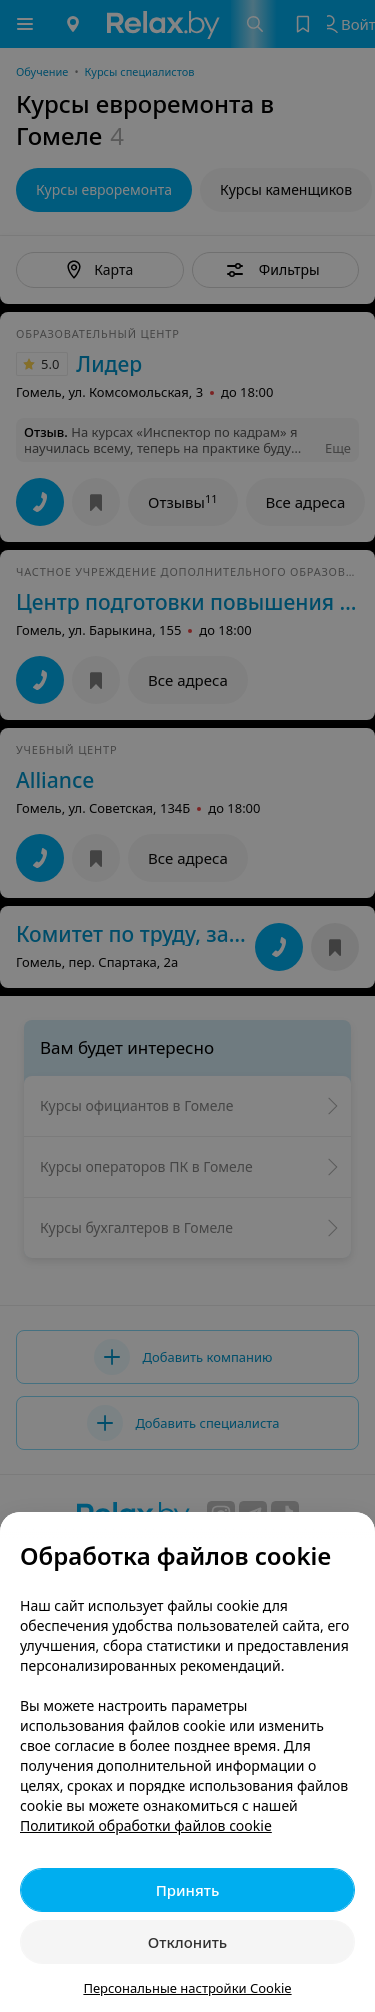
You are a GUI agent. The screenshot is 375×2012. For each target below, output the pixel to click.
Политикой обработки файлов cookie (146, 1825)
